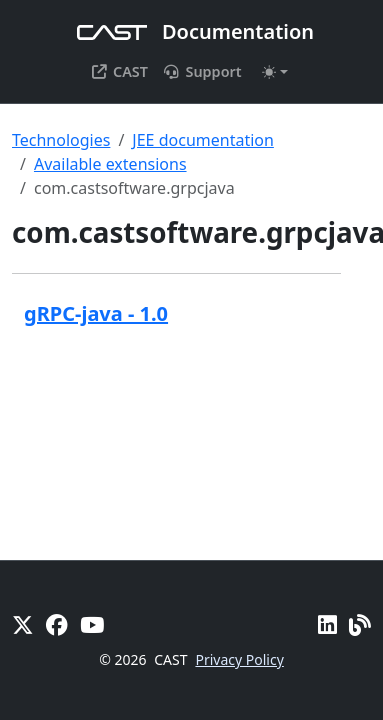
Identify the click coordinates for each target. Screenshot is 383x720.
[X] (23, 624)
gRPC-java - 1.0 (96, 313)
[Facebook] (57, 624)
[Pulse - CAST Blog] (360, 624)
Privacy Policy (239, 659)
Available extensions (110, 164)
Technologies (61, 140)
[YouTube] (92, 624)
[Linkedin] (327, 624)
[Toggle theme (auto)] (275, 72)
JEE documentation (203, 140)
